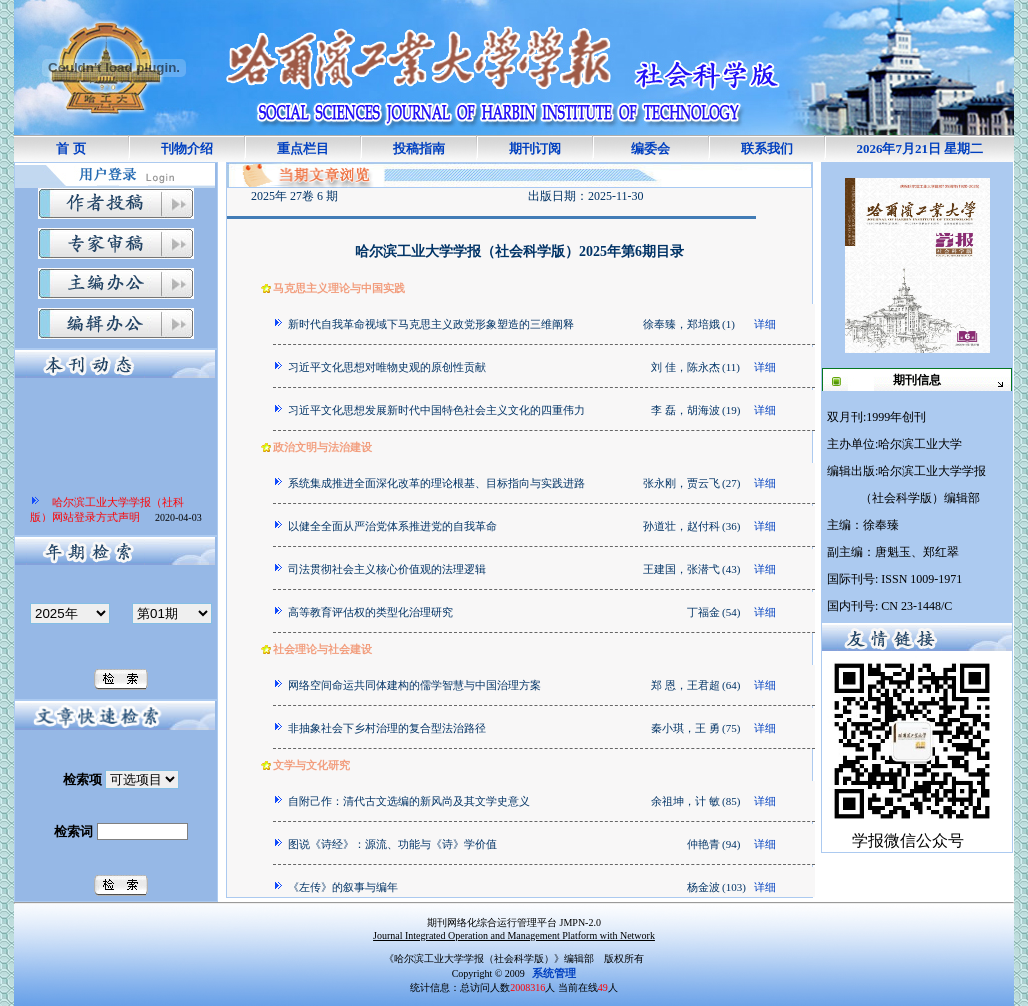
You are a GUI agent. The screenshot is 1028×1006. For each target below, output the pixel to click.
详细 (765, 324)
